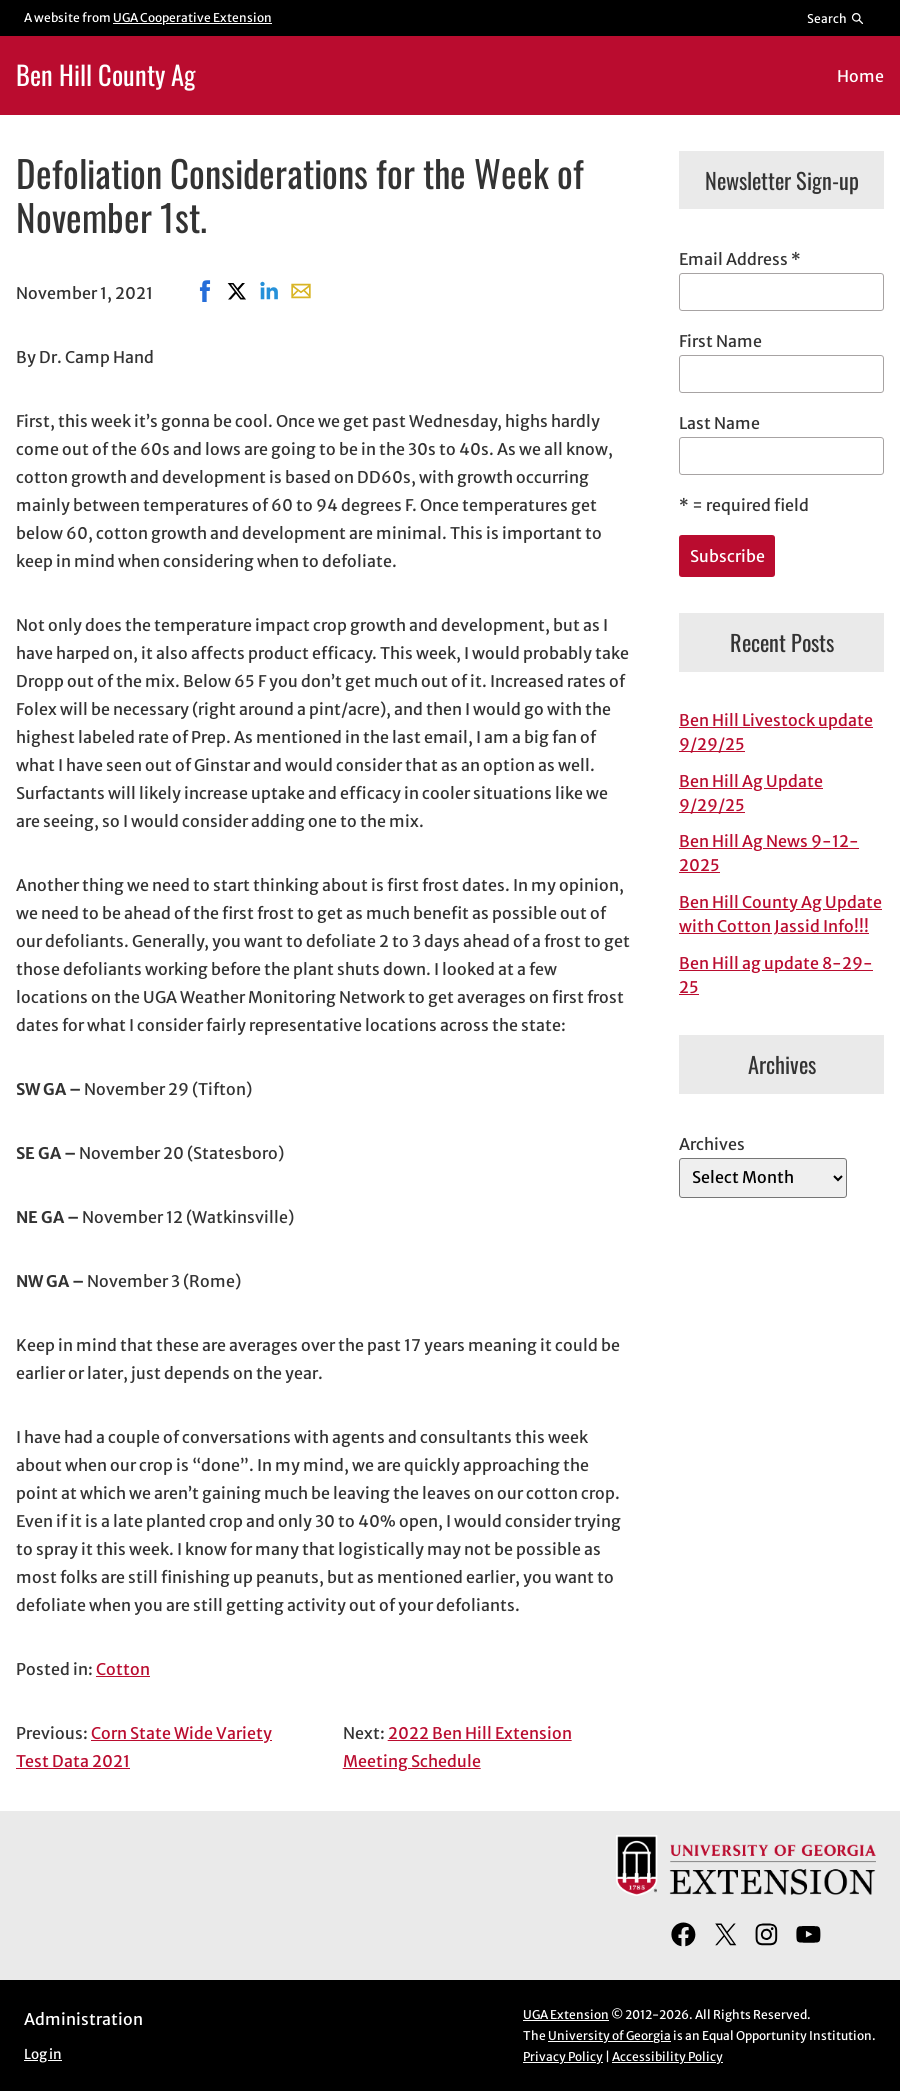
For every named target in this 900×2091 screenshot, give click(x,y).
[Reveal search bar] (836, 18)
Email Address (740, 259)
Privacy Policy (563, 2056)
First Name (720, 341)
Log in (43, 2054)
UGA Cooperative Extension (192, 17)
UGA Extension (566, 2014)
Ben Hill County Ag (105, 74)
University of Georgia (609, 2035)
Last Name (719, 423)
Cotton (123, 1669)
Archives (712, 1144)
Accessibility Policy (667, 2056)
